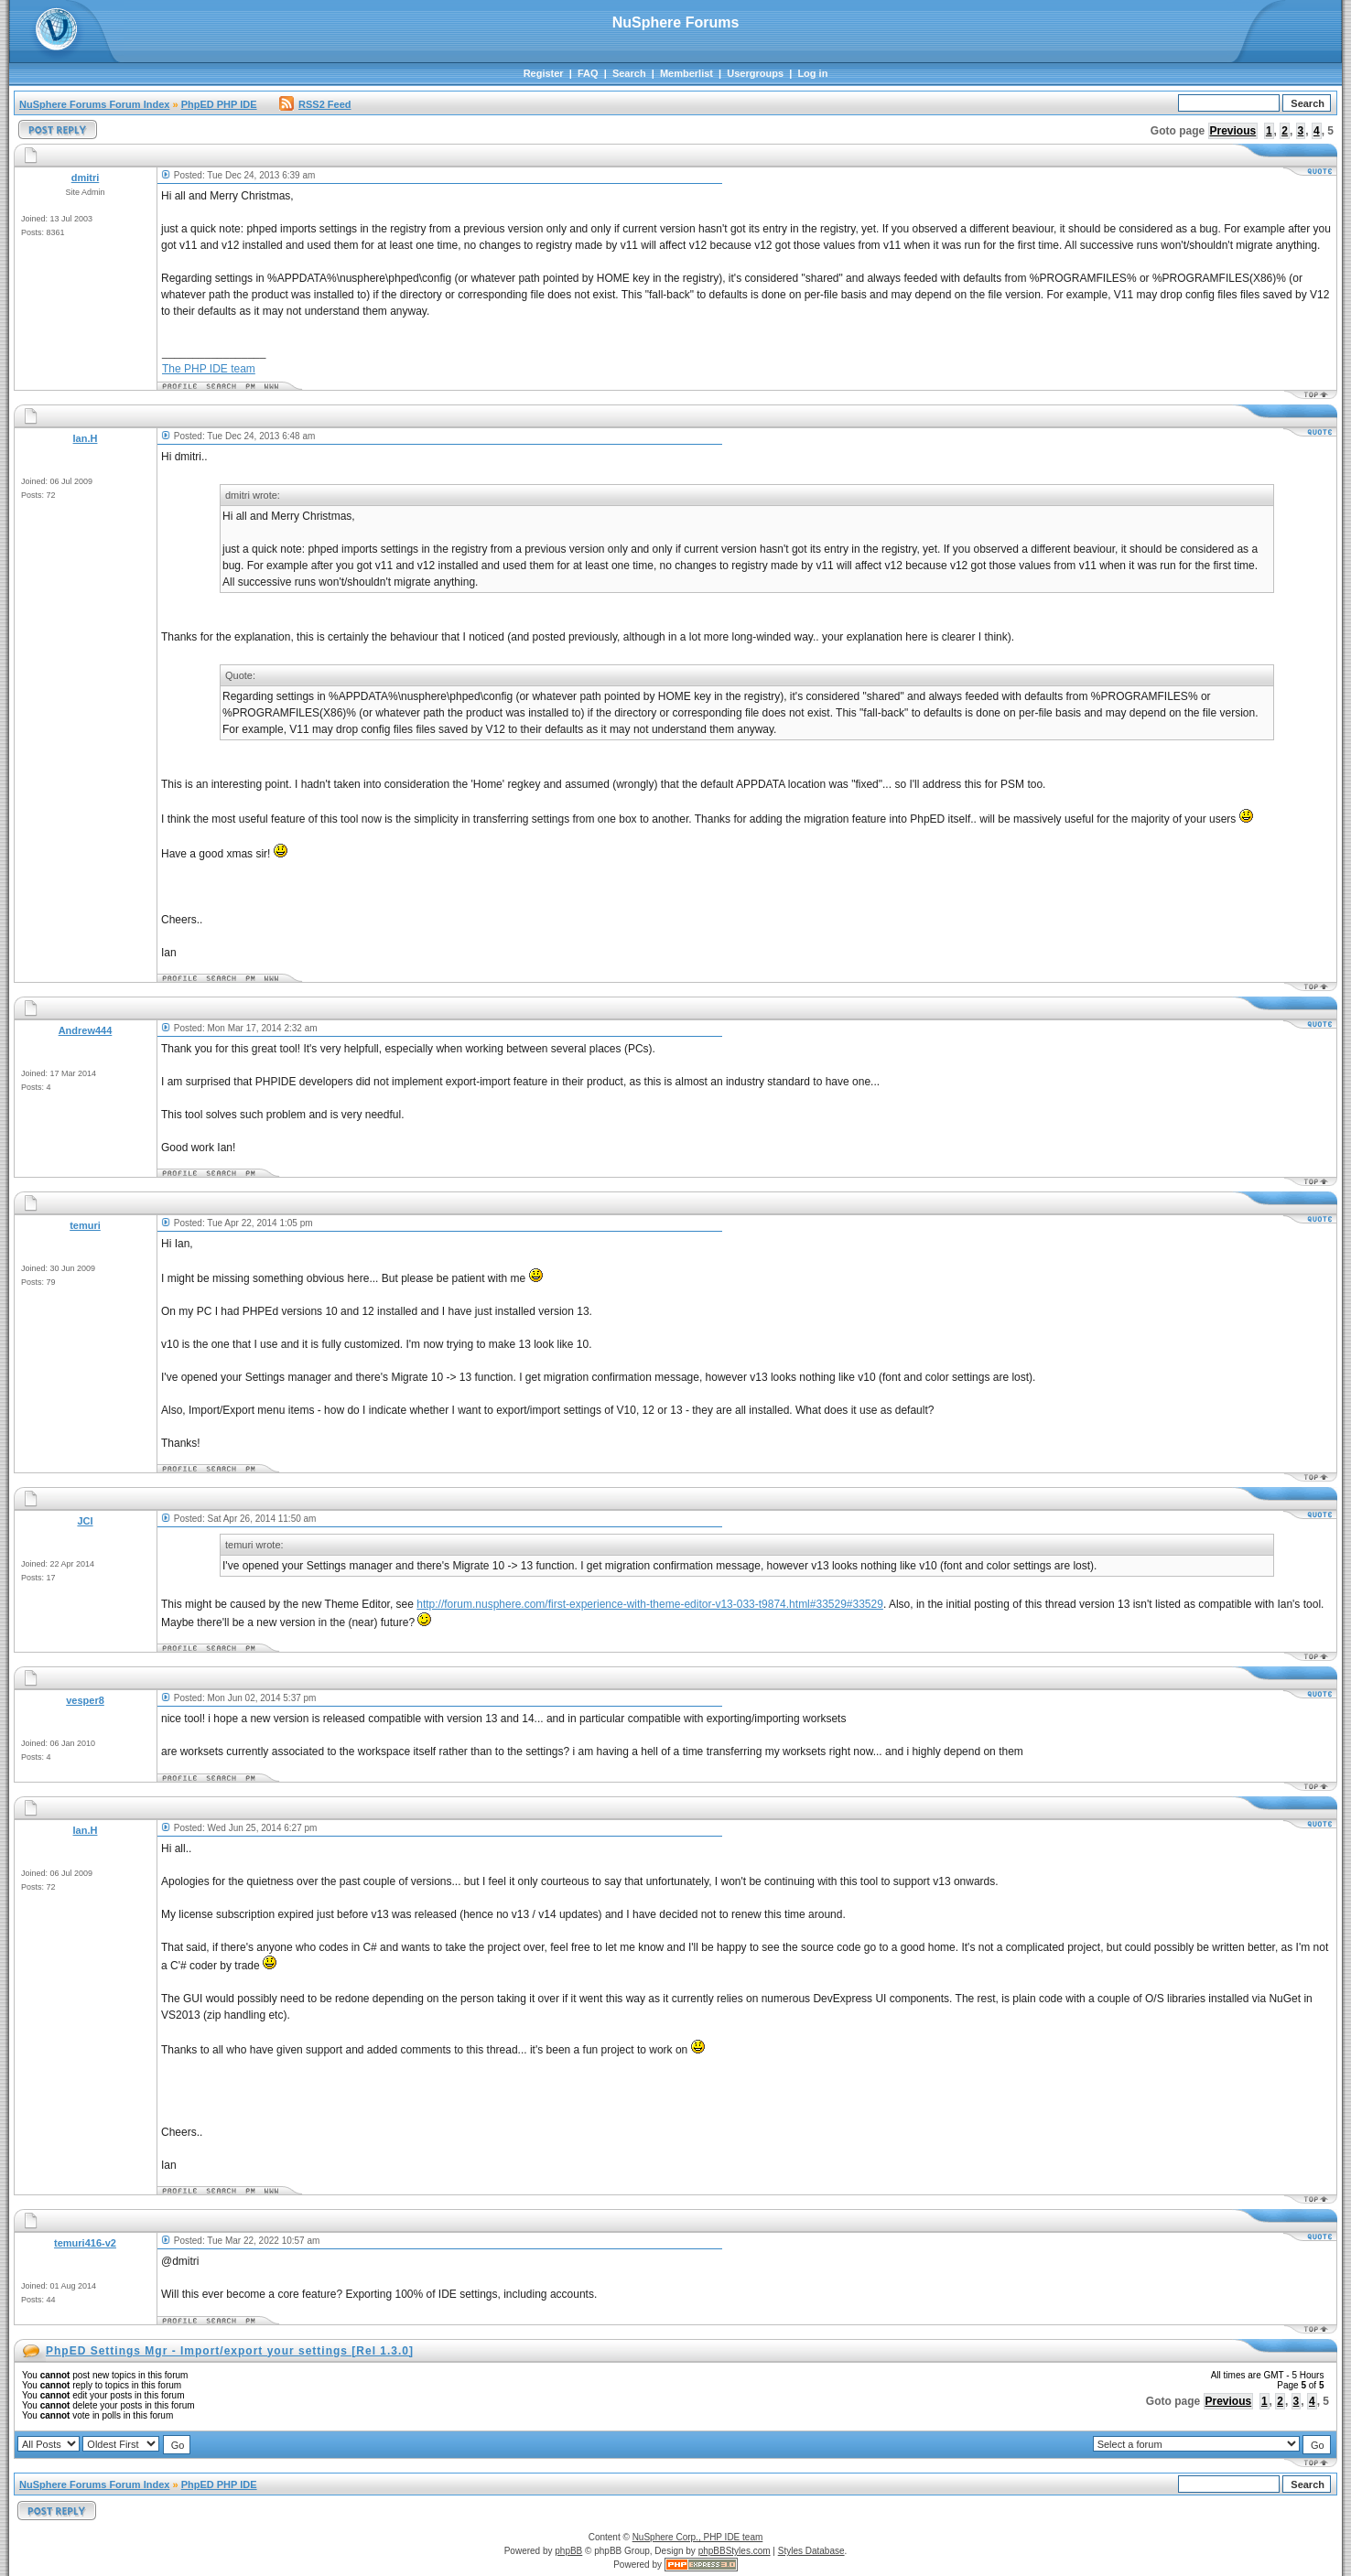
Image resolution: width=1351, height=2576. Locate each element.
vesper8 (85, 1700)
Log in (812, 73)
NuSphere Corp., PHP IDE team (697, 2537)
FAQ (588, 73)
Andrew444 (86, 1030)
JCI (84, 1520)
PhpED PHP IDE (219, 104)
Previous (1233, 130)
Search (629, 73)
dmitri (85, 177)
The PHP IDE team (208, 368)
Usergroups (755, 73)
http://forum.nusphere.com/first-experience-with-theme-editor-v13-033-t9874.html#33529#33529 (649, 1604)
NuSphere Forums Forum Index (94, 104)
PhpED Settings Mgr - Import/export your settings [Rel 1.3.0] (230, 2350)
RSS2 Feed (315, 104)
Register (544, 73)
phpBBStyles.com (734, 2551)
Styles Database (811, 2551)
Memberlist (686, 73)
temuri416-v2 (85, 2242)
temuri (85, 1225)
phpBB (568, 2551)
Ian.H (85, 438)
